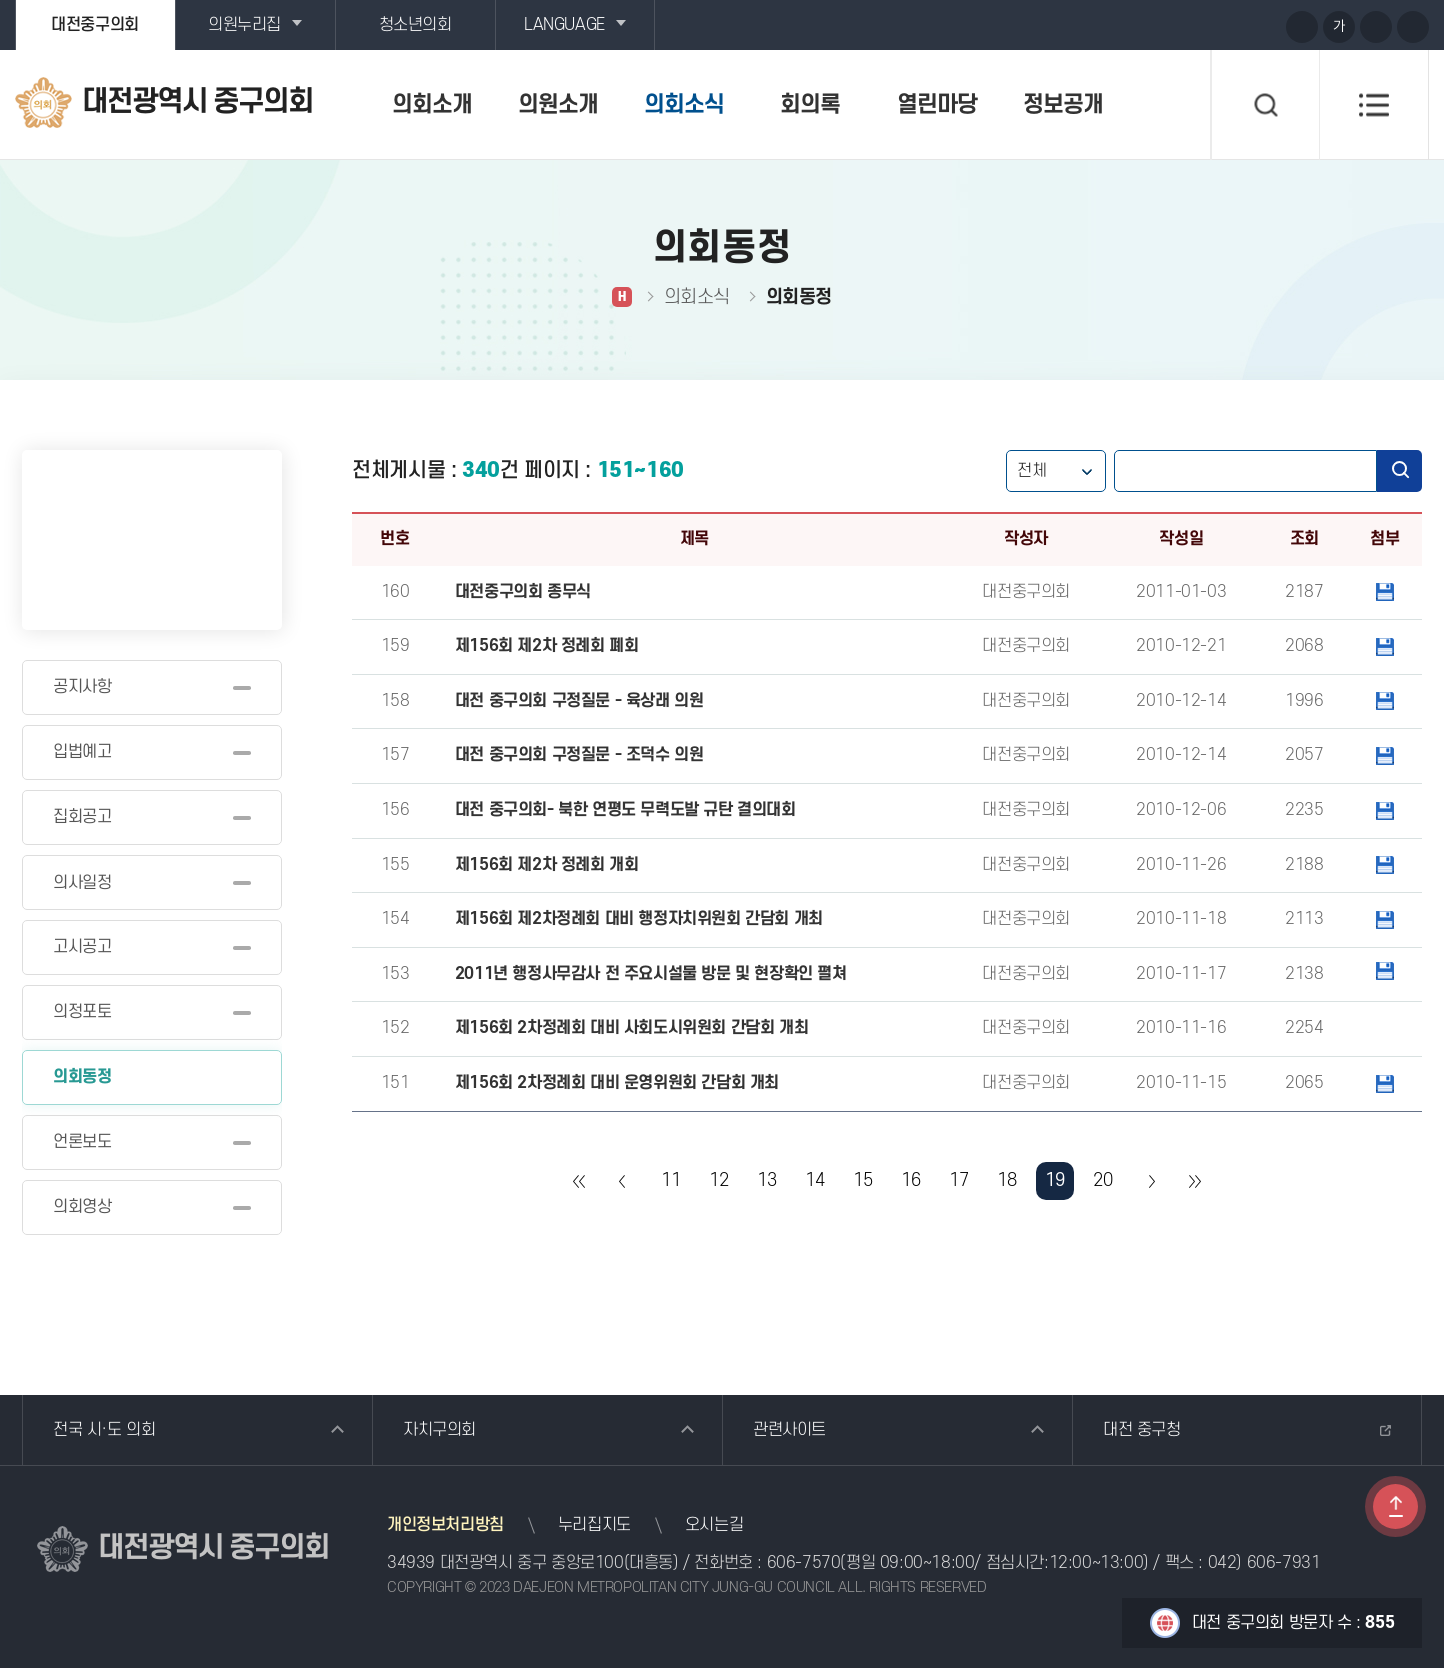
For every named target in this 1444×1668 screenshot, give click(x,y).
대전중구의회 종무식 (523, 592)
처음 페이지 (580, 1181)
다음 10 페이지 (1151, 1181)
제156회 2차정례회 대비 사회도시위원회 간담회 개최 (631, 1028)
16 (910, 1180)
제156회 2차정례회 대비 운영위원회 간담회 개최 (617, 1083)
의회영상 (82, 1207)
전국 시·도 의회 (104, 1430)
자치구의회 (439, 1430)
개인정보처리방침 (445, 1525)
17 (958, 1180)
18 (1006, 1180)
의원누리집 (244, 25)
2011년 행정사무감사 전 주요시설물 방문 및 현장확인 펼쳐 (651, 974)
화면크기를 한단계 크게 (1302, 27)
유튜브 (1189, 26)
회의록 (810, 105)
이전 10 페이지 (623, 1181)
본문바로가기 (0, 0)
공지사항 (82, 687)
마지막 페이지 (1194, 1181)
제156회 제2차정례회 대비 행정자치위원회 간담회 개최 (639, 919)
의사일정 (82, 883)
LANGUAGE (564, 25)
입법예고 (82, 752)
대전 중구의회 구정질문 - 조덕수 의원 (579, 755)
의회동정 (82, 1077)
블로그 (1226, 26)
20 (1102, 1180)
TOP (1395, 1506)
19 (1054, 1180)
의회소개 (432, 105)
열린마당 (937, 105)
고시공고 (82, 947)
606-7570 (804, 1563)
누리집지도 (594, 1525)
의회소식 (684, 105)
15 (862, 1180)
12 (718, 1180)
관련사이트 (789, 1430)
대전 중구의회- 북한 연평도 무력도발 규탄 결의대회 (625, 810)
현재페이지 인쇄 (1413, 27)
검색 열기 (1265, 105)
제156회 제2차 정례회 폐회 (547, 646)
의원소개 (558, 105)
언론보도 (82, 1142)
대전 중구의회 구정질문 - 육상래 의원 (579, 701)
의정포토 (82, 1012)
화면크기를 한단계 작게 (1376, 27)
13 (766, 1180)
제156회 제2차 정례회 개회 (547, 865)
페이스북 (1263, 26)
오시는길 (714, 1525)
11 (670, 1180)
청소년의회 (415, 25)
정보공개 (1063, 105)
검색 (1399, 471)
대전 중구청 (1142, 1430)
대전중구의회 (95, 25)
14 (814, 1180)
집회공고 (82, 817)
